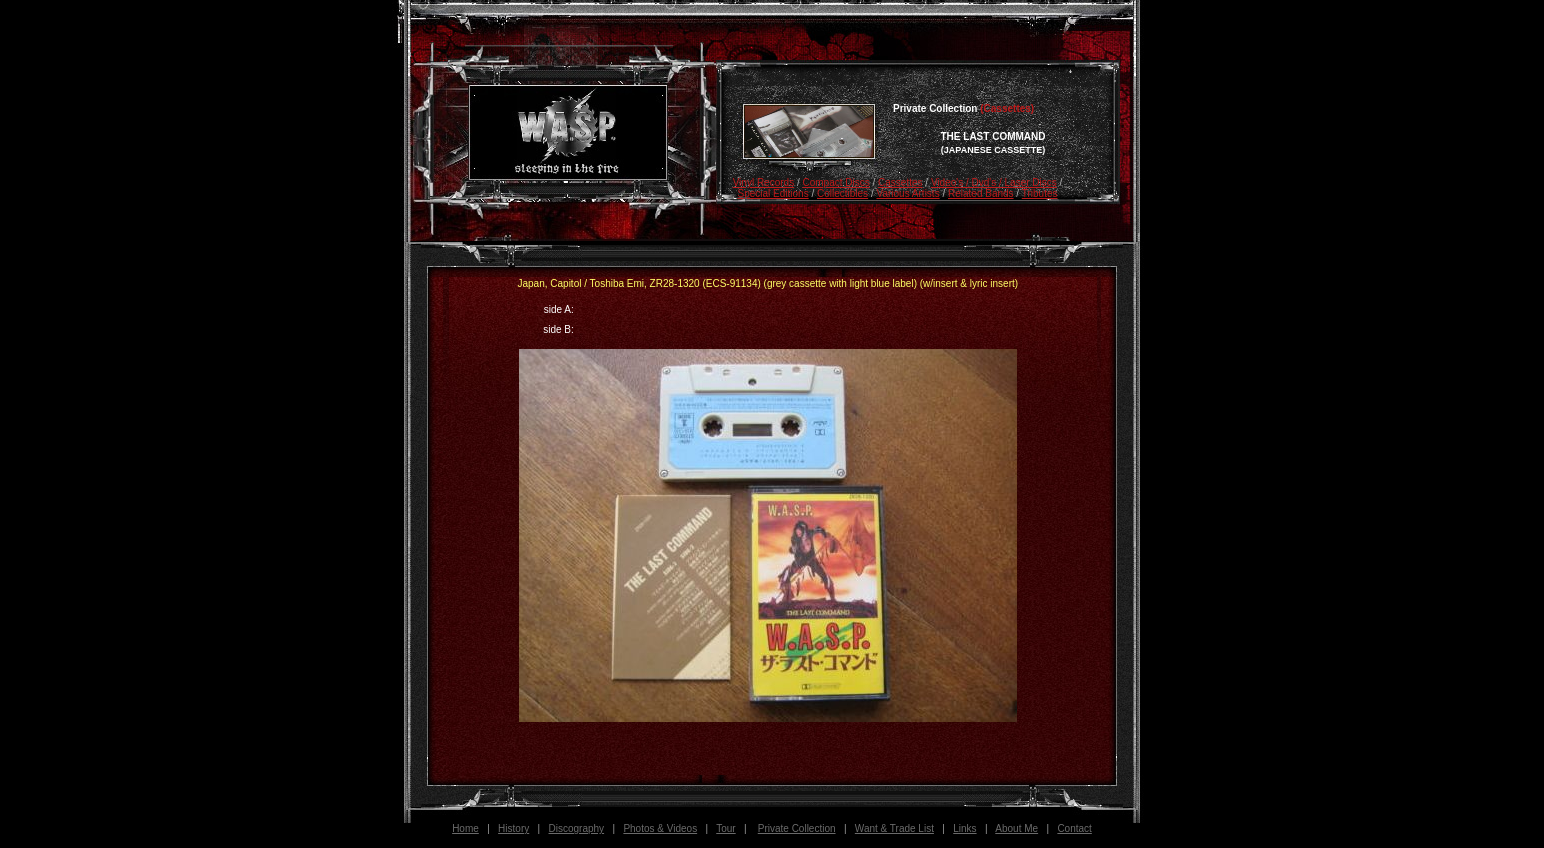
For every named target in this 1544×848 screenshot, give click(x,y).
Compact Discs (835, 182)
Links (964, 828)
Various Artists (907, 193)
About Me (1016, 828)
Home (465, 828)
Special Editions (772, 193)
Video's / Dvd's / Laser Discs (994, 182)
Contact (1074, 828)
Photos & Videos (660, 828)
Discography (577, 828)
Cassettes (900, 182)
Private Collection (797, 828)
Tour (725, 828)
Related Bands (981, 193)
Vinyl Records (764, 182)
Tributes (1040, 193)
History (513, 828)
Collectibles (842, 193)
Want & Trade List (894, 828)
